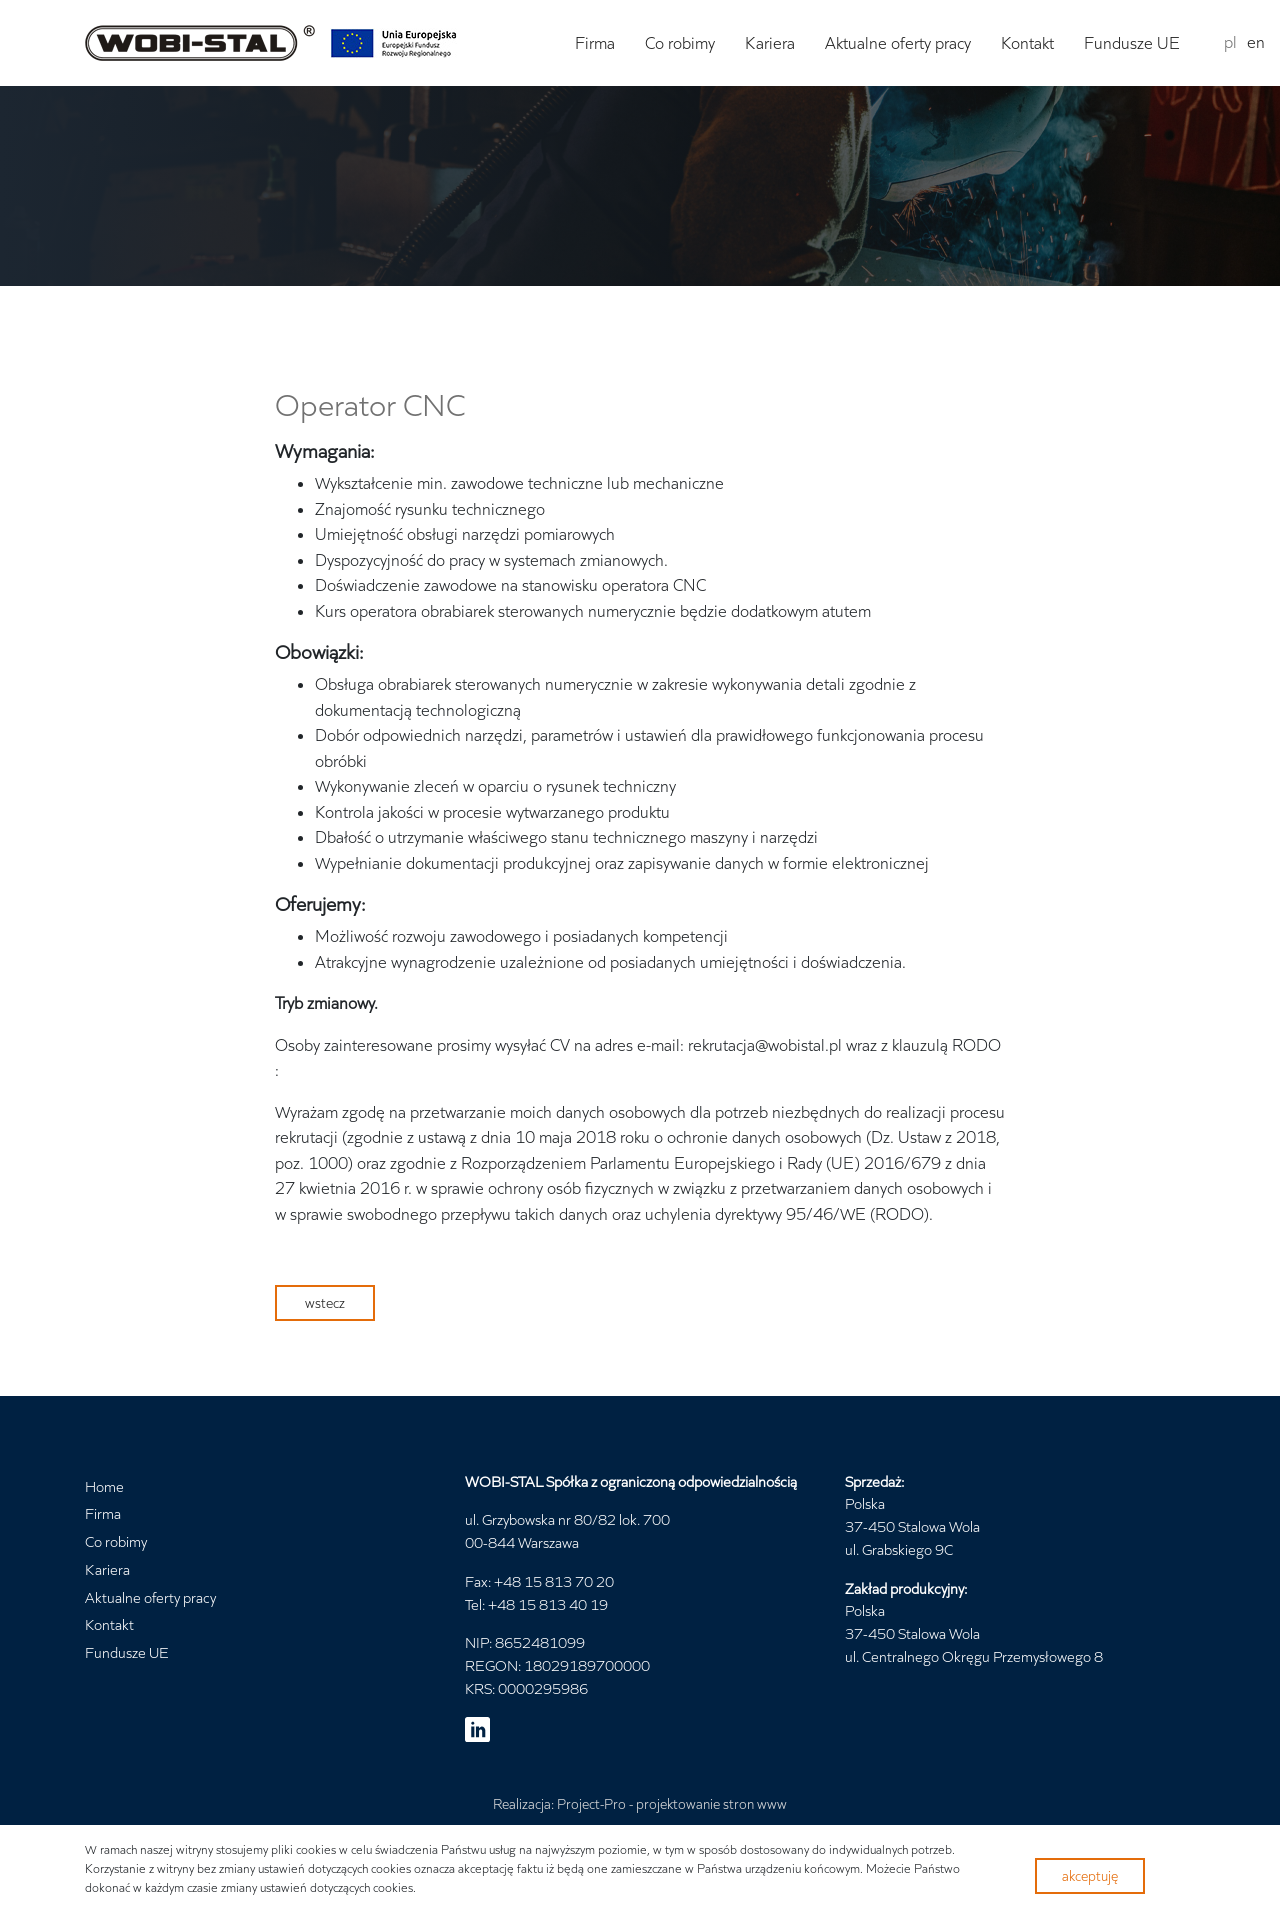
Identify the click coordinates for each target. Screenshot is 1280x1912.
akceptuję (1090, 1875)
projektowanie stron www (711, 1803)
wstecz (325, 1302)
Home (104, 1486)
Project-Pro (591, 1803)
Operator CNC (370, 405)
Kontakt (1027, 43)
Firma (595, 43)
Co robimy (680, 43)
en (1256, 42)
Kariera (770, 43)
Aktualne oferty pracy (898, 43)
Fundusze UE (1132, 43)
